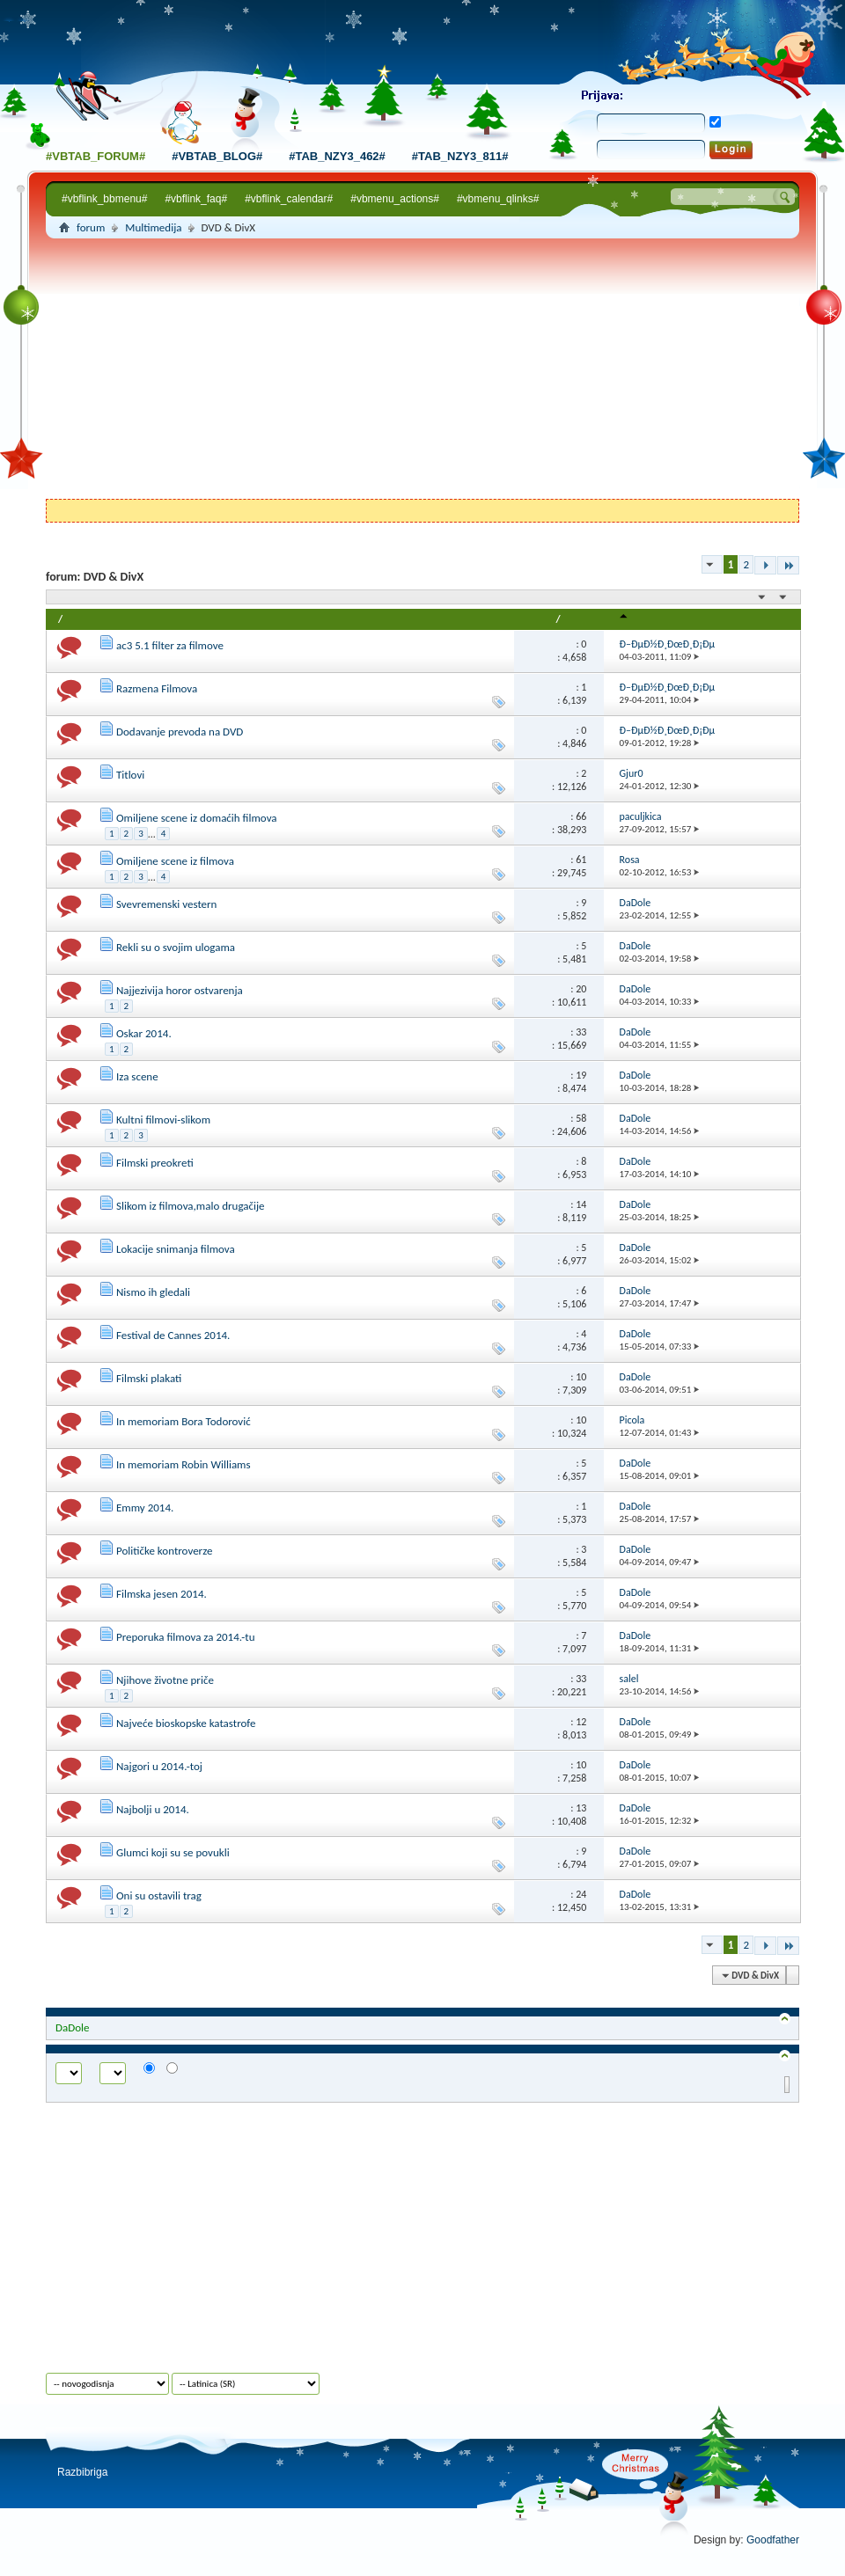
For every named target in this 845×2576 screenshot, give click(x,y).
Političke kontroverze (164, 1550)
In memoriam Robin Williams (183, 1464)
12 (581, 1722)
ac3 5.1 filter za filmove (170, 645)
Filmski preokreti (155, 1162)
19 (581, 1075)
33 (581, 1032)
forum (91, 227)
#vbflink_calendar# (289, 199)
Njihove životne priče (165, 1680)
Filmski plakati (148, 1378)
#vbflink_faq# (196, 199)
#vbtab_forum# (95, 156)
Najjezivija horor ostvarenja (179, 990)
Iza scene (137, 1076)
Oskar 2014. (144, 1033)
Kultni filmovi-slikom (163, 1119)
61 (581, 859)
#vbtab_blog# (217, 156)
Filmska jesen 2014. (161, 1593)
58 (581, 1118)
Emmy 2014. (144, 1507)
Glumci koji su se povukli (173, 1852)
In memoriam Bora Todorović (183, 1421)
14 (581, 1204)
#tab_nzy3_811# (460, 156)
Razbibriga (82, 2472)
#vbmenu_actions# (394, 199)
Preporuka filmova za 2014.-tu (185, 1636)
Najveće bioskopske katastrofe (185, 1723)
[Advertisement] (422, 371)
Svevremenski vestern (166, 904)
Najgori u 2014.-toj (159, 1766)
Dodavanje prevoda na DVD (179, 731)
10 (581, 1377)
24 (581, 1894)
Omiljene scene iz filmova (175, 860)
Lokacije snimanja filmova (175, 1248)
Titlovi (130, 774)
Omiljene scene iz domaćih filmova (196, 817)
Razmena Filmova (156, 688)
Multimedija (153, 227)
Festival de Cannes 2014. (173, 1335)
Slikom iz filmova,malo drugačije (190, 1205)
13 (581, 1808)
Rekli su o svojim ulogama (175, 947)
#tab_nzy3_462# (337, 156)
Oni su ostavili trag (159, 1895)
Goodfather (772, 2540)
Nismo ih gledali (153, 1292)
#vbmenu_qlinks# (498, 199)
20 (581, 989)
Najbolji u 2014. (152, 1809)
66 (581, 816)
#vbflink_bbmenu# (104, 199)
